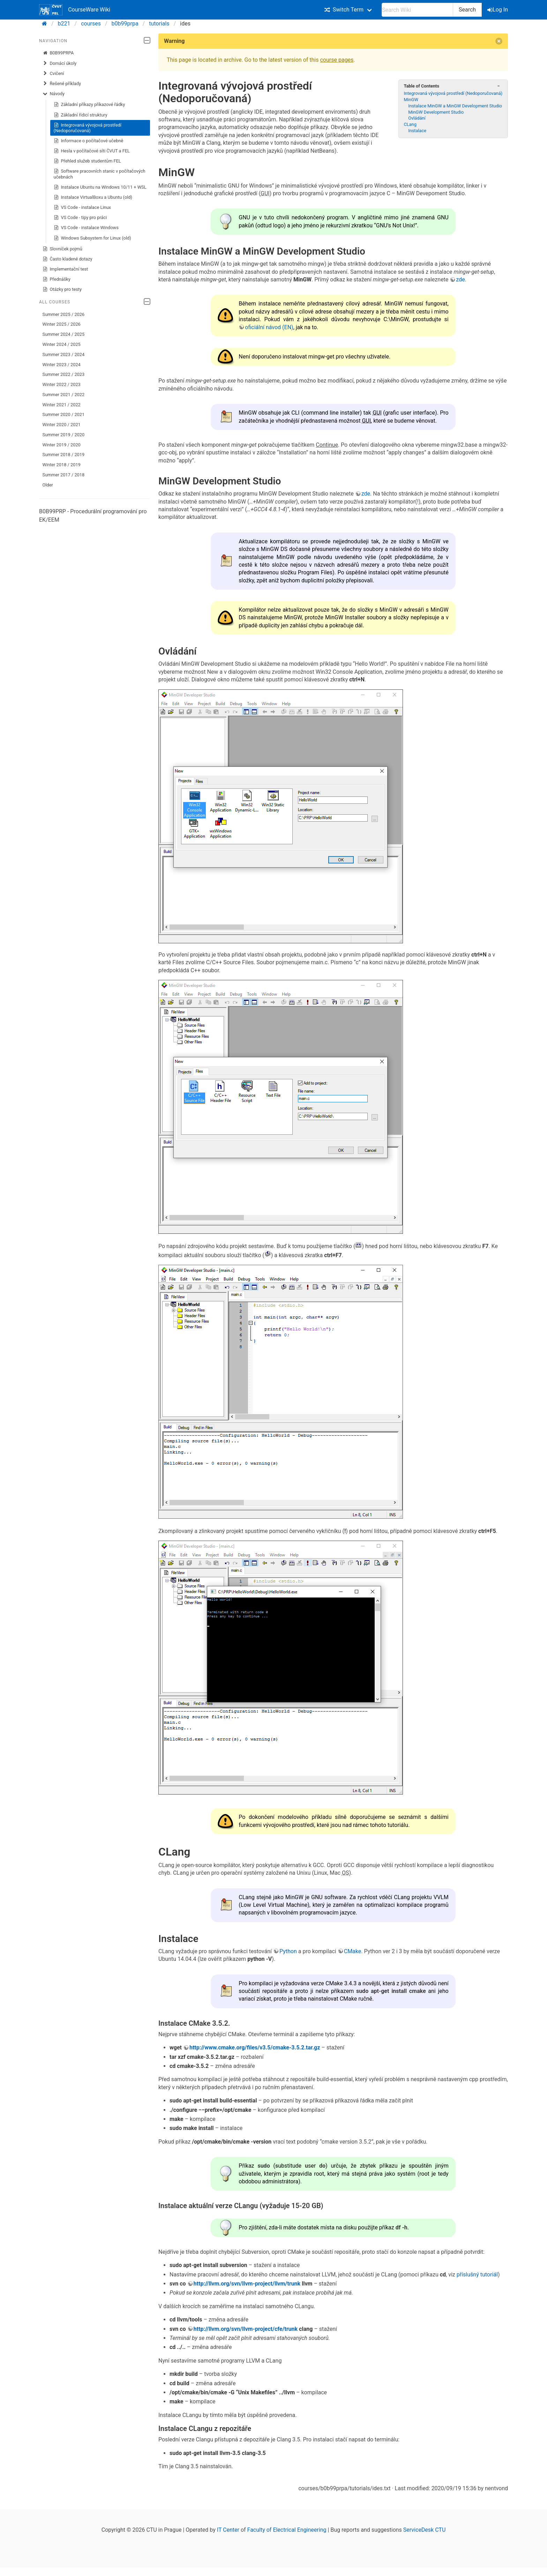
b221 (64, 23)
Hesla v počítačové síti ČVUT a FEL (92, 151)
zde (460, 279)
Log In (498, 9)
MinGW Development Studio (436, 112)
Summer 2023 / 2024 (64, 354)
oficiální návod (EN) (269, 327)
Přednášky (56, 279)
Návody (54, 94)
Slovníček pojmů (62, 249)
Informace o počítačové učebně (88, 141)
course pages (336, 59)
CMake (352, 1951)
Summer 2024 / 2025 (64, 334)
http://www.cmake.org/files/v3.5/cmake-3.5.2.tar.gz (254, 2047)
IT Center (228, 2529)
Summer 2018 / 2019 (64, 454)
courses (91, 23)
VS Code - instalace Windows (86, 228)
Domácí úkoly (60, 63)
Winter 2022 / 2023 (62, 384)
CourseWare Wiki (74, 9)
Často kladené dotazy (67, 259)
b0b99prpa (125, 23)
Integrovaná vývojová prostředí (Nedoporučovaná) (87, 127)
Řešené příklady (62, 83)
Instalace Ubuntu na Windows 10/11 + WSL (100, 187)
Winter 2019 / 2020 (62, 444)
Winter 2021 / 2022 (62, 404)
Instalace (417, 130)
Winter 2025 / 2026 (62, 324)
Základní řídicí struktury (80, 115)
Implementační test (65, 269)
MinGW (411, 99)
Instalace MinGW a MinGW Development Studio (455, 105)
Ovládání (417, 118)
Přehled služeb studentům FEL (87, 161)
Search (467, 9)
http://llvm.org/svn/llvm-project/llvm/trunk (247, 2283)
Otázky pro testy (62, 289)
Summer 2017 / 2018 (64, 474)
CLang (410, 124)
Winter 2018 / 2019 (62, 464)
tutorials (159, 23)
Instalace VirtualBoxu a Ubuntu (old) (93, 197)
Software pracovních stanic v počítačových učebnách (99, 173)
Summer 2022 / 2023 (64, 374)
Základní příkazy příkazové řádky (89, 104)
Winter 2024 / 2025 (62, 344)
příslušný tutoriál (477, 2274)
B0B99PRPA (58, 53)
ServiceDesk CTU (424, 2529)
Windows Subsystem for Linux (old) (92, 238)
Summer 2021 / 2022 (64, 394)
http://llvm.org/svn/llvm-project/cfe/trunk (246, 2329)
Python (288, 1951)
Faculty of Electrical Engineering (287, 2529)
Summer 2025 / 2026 (64, 314)
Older (48, 485)
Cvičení (53, 73)
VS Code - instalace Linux (82, 207)
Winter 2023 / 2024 (62, 364)
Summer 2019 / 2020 (64, 434)
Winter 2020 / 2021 (62, 424)
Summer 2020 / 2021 (64, 414)
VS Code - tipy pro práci (80, 217)
